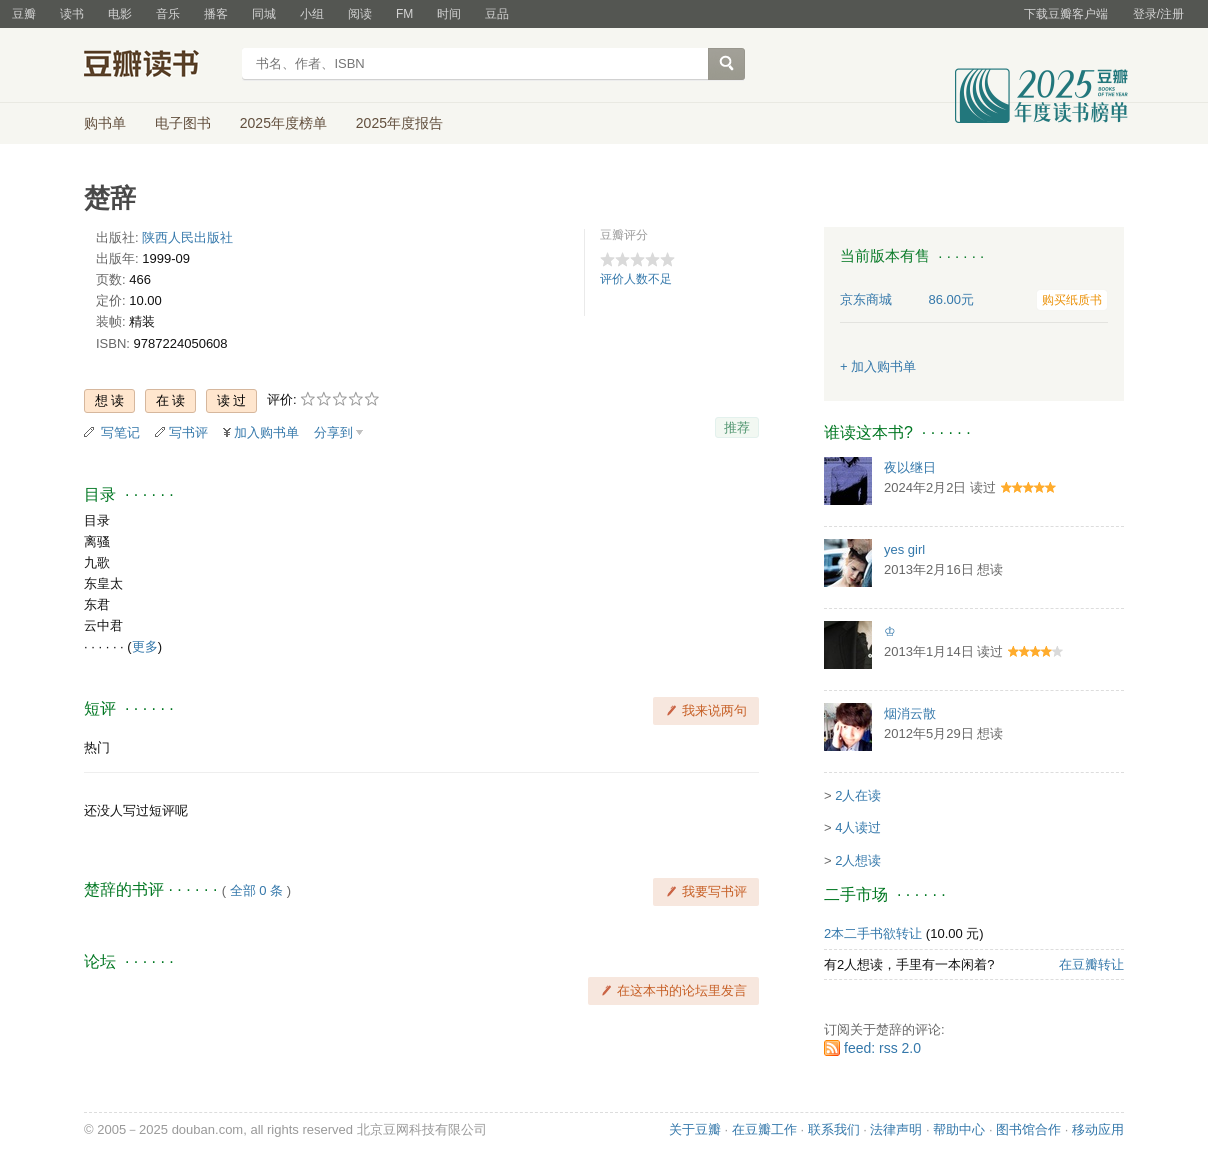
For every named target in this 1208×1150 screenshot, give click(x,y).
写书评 (188, 432)
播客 (216, 14)
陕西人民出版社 (187, 237)
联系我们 (834, 1129)
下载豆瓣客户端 (1066, 14)
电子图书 (183, 123)
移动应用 (1098, 1129)
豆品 (497, 14)
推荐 (737, 427)
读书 (72, 14)
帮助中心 (959, 1129)
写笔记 (120, 432)
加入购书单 (266, 432)
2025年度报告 (399, 123)
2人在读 (858, 795)
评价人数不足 (636, 279)
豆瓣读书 (156, 66)
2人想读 (858, 860)
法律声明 (896, 1129)
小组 (312, 14)
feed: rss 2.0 (882, 1048)
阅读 (360, 14)
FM (404, 14)
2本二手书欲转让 (873, 933)
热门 (97, 747)
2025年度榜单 (283, 123)
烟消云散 (910, 713)
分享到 (333, 432)
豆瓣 (24, 14)
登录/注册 (1158, 14)
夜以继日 (910, 467)
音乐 (168, 14)
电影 (120, 14)
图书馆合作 (1028, 1129)
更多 (145, 646)
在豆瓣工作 (764, 1129)
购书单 (105, 123)
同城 (264, 14)
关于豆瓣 (695, 1129)
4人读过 (858, 827)
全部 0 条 (256, 890)
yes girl (904, 549)
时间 (449, 14)
